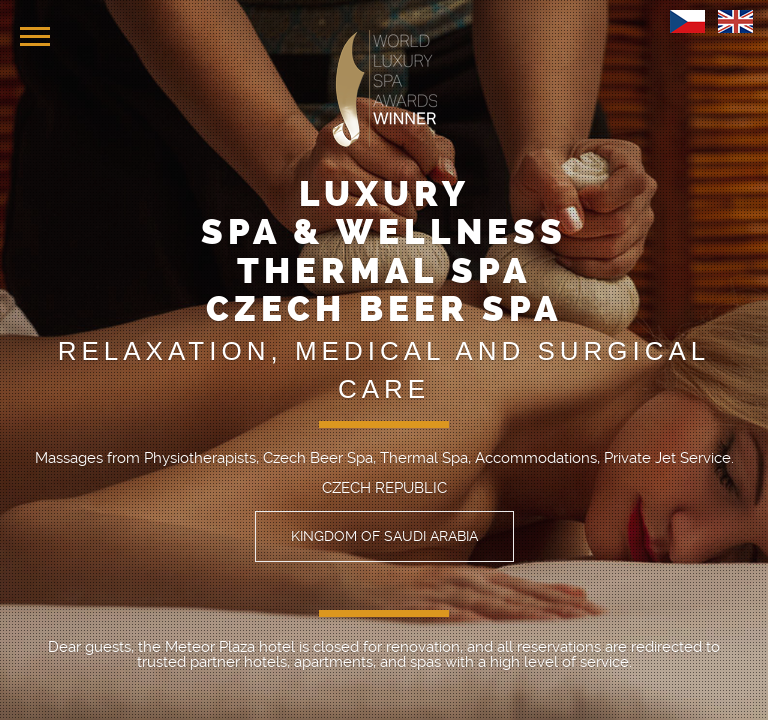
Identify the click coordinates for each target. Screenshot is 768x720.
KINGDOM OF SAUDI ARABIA (384, 536)
